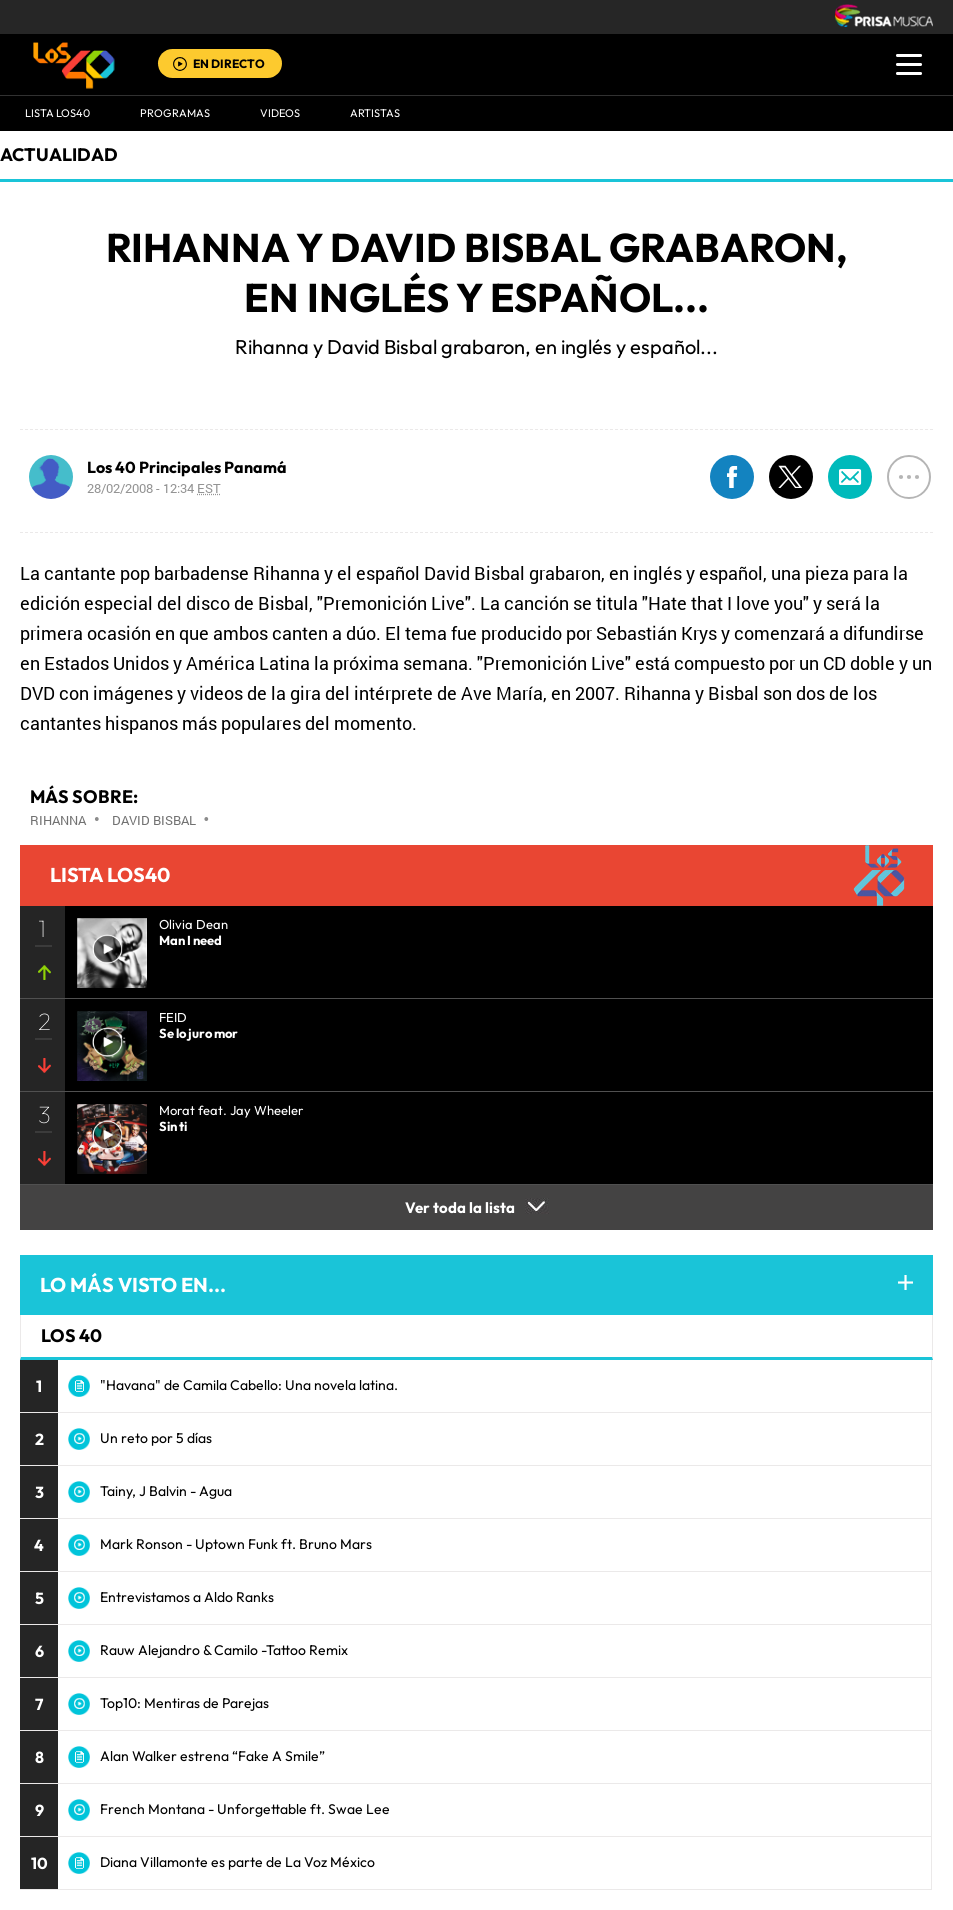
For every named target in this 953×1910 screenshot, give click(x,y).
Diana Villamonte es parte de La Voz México (237, 1862)
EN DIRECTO (229, 63)
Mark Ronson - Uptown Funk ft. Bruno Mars (236, 1544)
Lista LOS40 (57, 113)
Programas (175, 113)
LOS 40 (71, 1335)
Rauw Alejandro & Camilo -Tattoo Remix (224, 1650)
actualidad (59, 154)
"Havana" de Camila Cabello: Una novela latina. (249, 1385)
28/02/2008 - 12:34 (154, 488)
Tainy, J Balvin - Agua (166, 1491)
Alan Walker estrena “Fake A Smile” (212, 1756)
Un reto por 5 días (156, 1438)
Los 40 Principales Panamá (187, 467)
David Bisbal (154, 820)
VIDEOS (280, 113)
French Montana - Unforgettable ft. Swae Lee (245, 1809)
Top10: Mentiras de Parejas (184, 1703)
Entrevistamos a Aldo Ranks (187, 1597)
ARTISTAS (375, 113)
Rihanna (58, 820)
